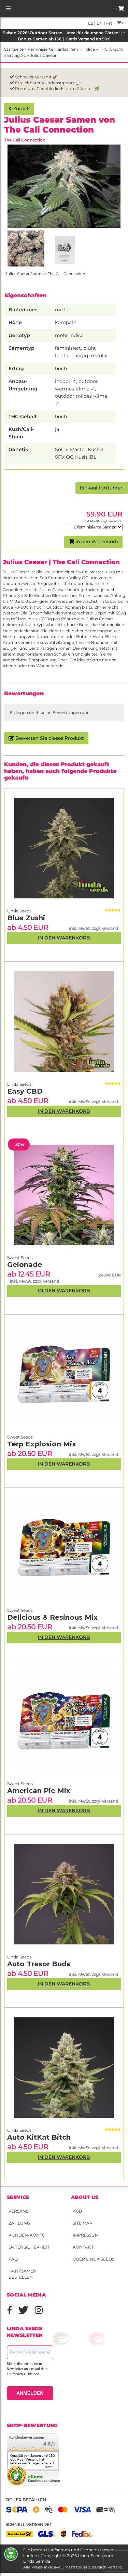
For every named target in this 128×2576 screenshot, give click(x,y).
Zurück (19, 108)
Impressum (86, 2235)
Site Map (83, 2223)
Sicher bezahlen (25, 2499)
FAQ (13, 2259)
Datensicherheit (29, 2247)
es (90, 23)
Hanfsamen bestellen (23, 2273)
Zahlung (19, 2223)
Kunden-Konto (27, 2235)
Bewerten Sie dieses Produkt (46, 738)
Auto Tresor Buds (38, 1964)
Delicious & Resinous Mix (52, 1617)
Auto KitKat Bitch (39, 2137)
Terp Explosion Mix (41, 1444)
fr (108, 23)
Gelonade (24, 1264)
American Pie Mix (38, 1791)
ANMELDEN (29, 2393)
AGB (77, 2211)
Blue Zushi (26, 918)
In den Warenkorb (93, 541)
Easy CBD (25, 1091)
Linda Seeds (19, 2130)
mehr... (50, 2467)
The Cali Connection (24, 139)
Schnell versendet (28, 2524)
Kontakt (83, 2247)
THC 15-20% (111, 49)
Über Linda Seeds (93, 2259)
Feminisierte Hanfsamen (53, 49)
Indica (88, 49)
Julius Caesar (43, 55)
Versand (19, 2211)
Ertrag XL (16, 55)
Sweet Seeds (20, 1783)
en (99, 23)
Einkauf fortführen (102, 488)
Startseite (14, 49)
